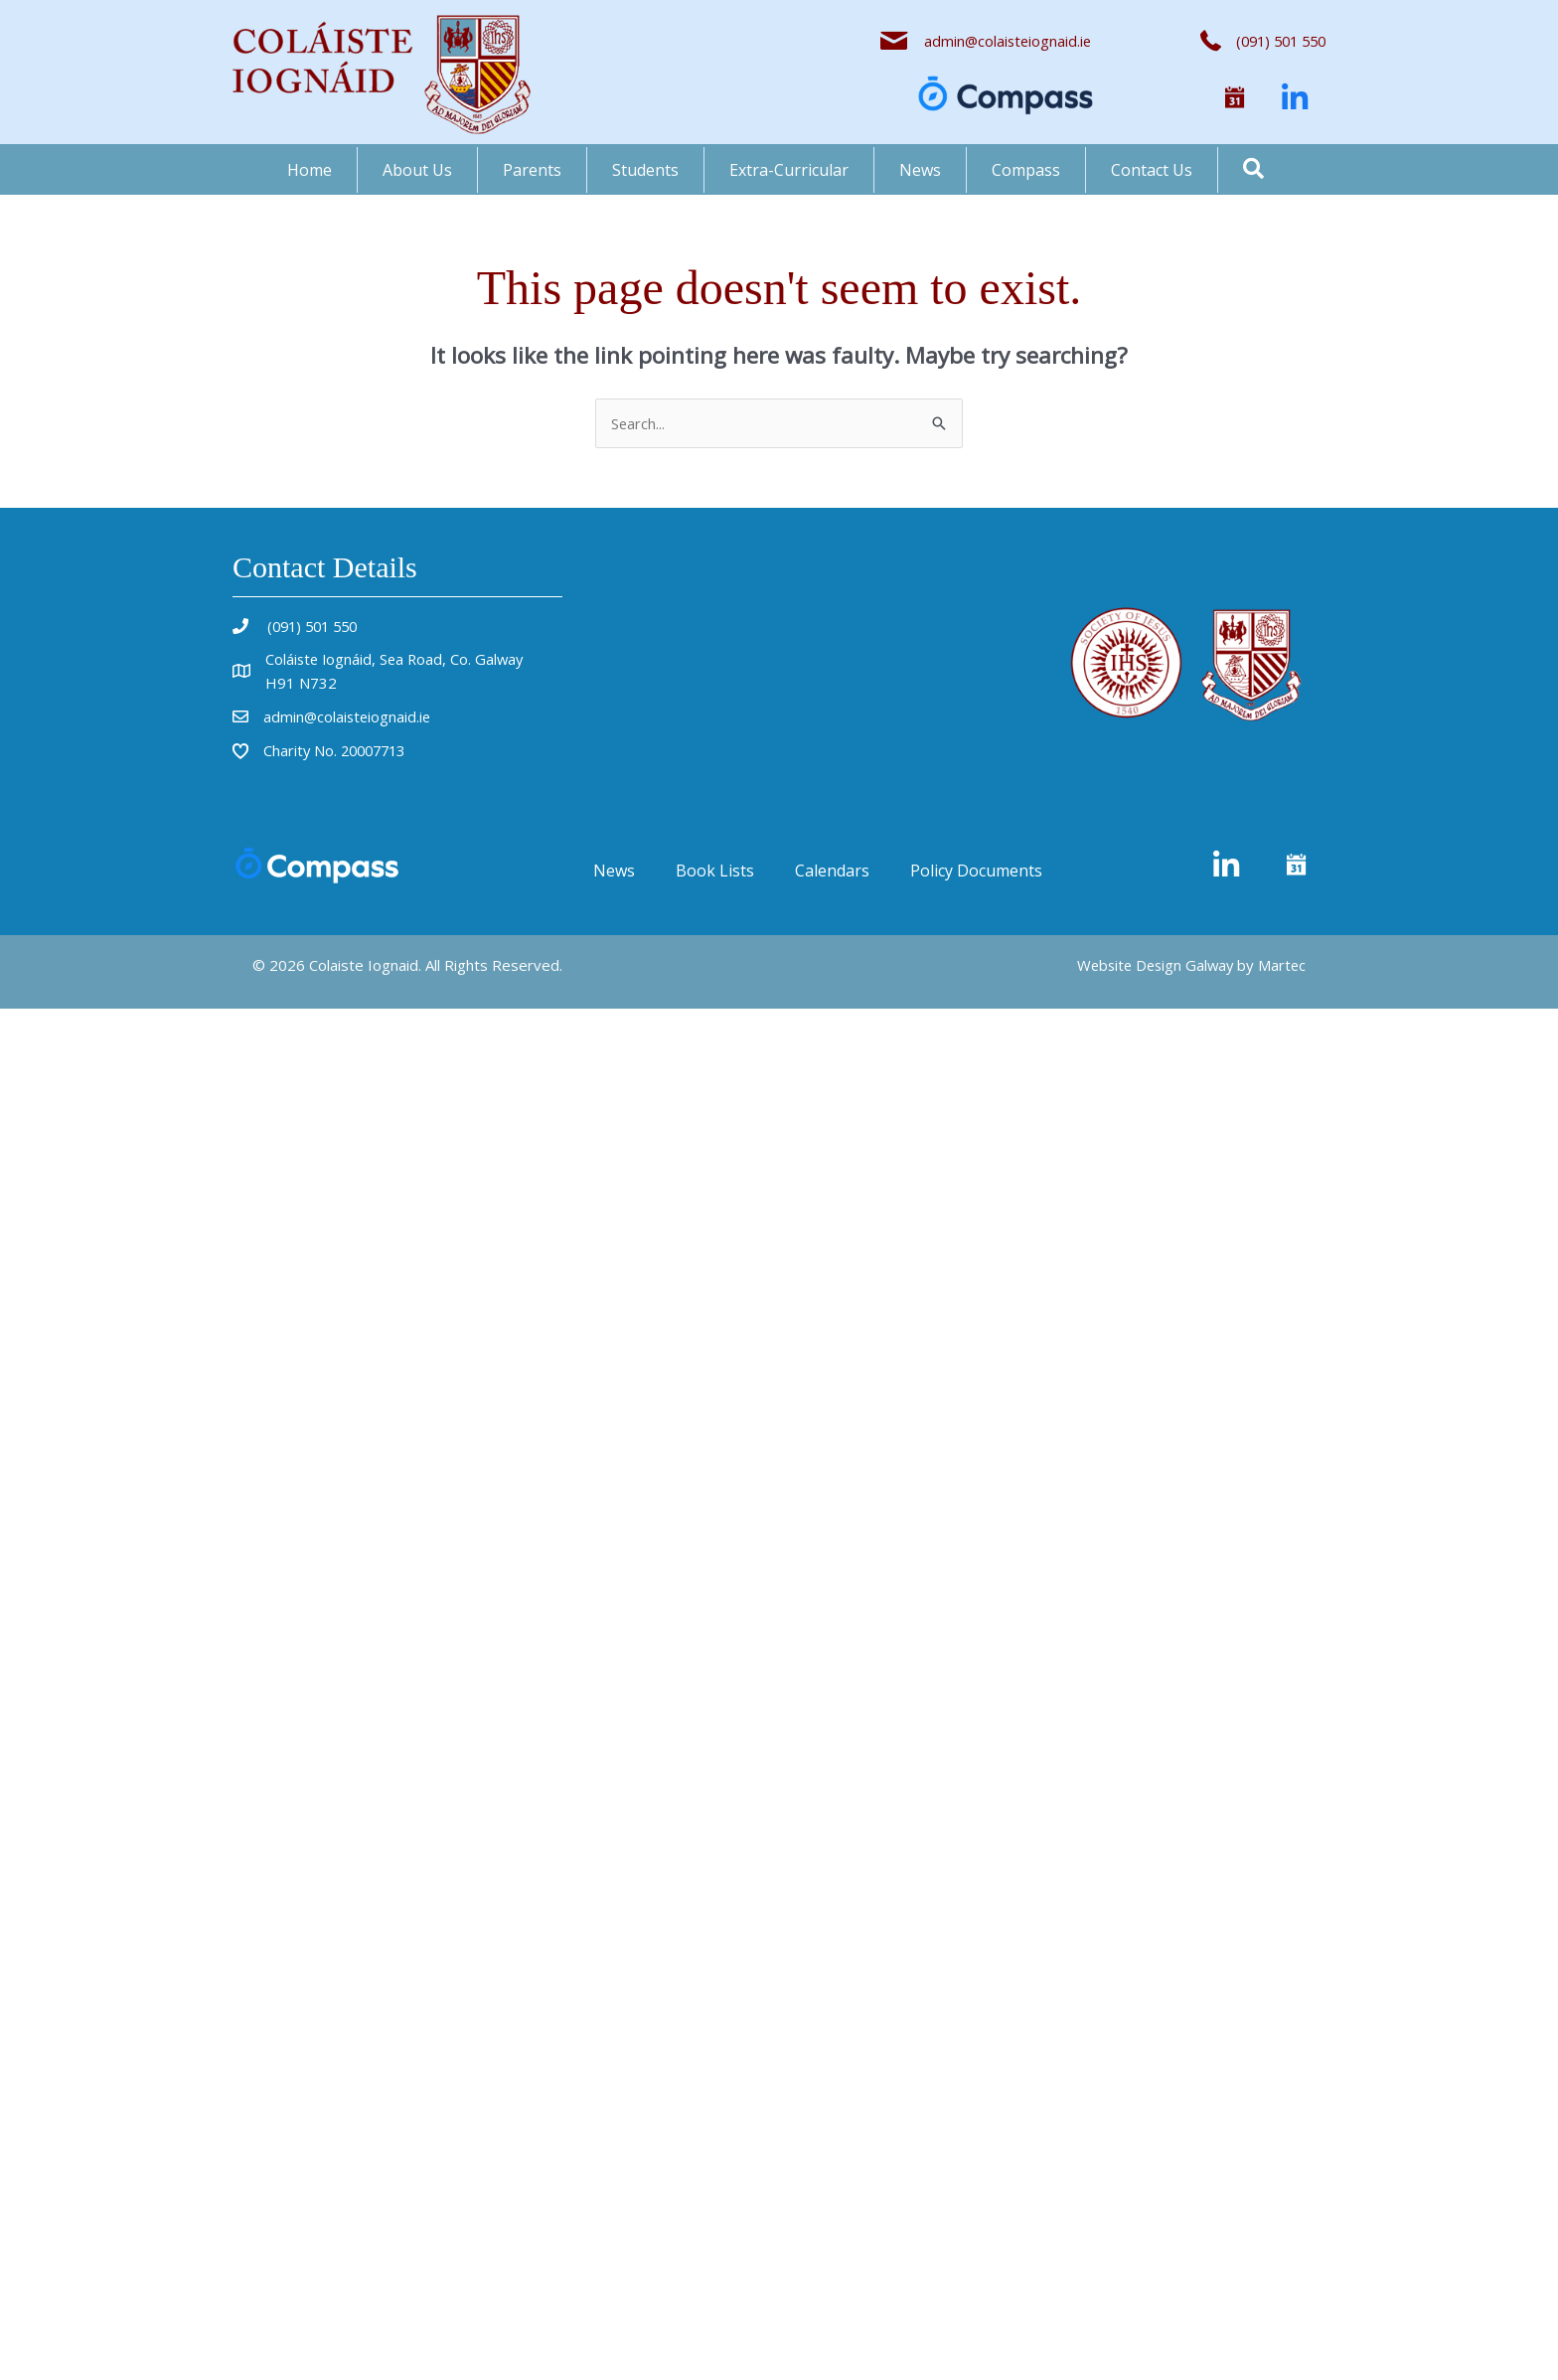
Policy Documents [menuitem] (976, 870)
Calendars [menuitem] (832, 870)
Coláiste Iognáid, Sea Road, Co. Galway (397, 659)
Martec (1281, 965)
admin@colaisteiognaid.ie (1005, 41)
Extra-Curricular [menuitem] (789, 170)
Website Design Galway (1150, 965)
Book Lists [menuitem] (715, 870)
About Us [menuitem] (417, 170)
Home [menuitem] (309, 170)
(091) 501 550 (314, 626)
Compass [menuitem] (1026, 170)
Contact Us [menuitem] (1151, 170)
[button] (1235, 98)
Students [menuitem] (645, 170)
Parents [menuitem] (532, 170)
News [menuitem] (920, 170)
